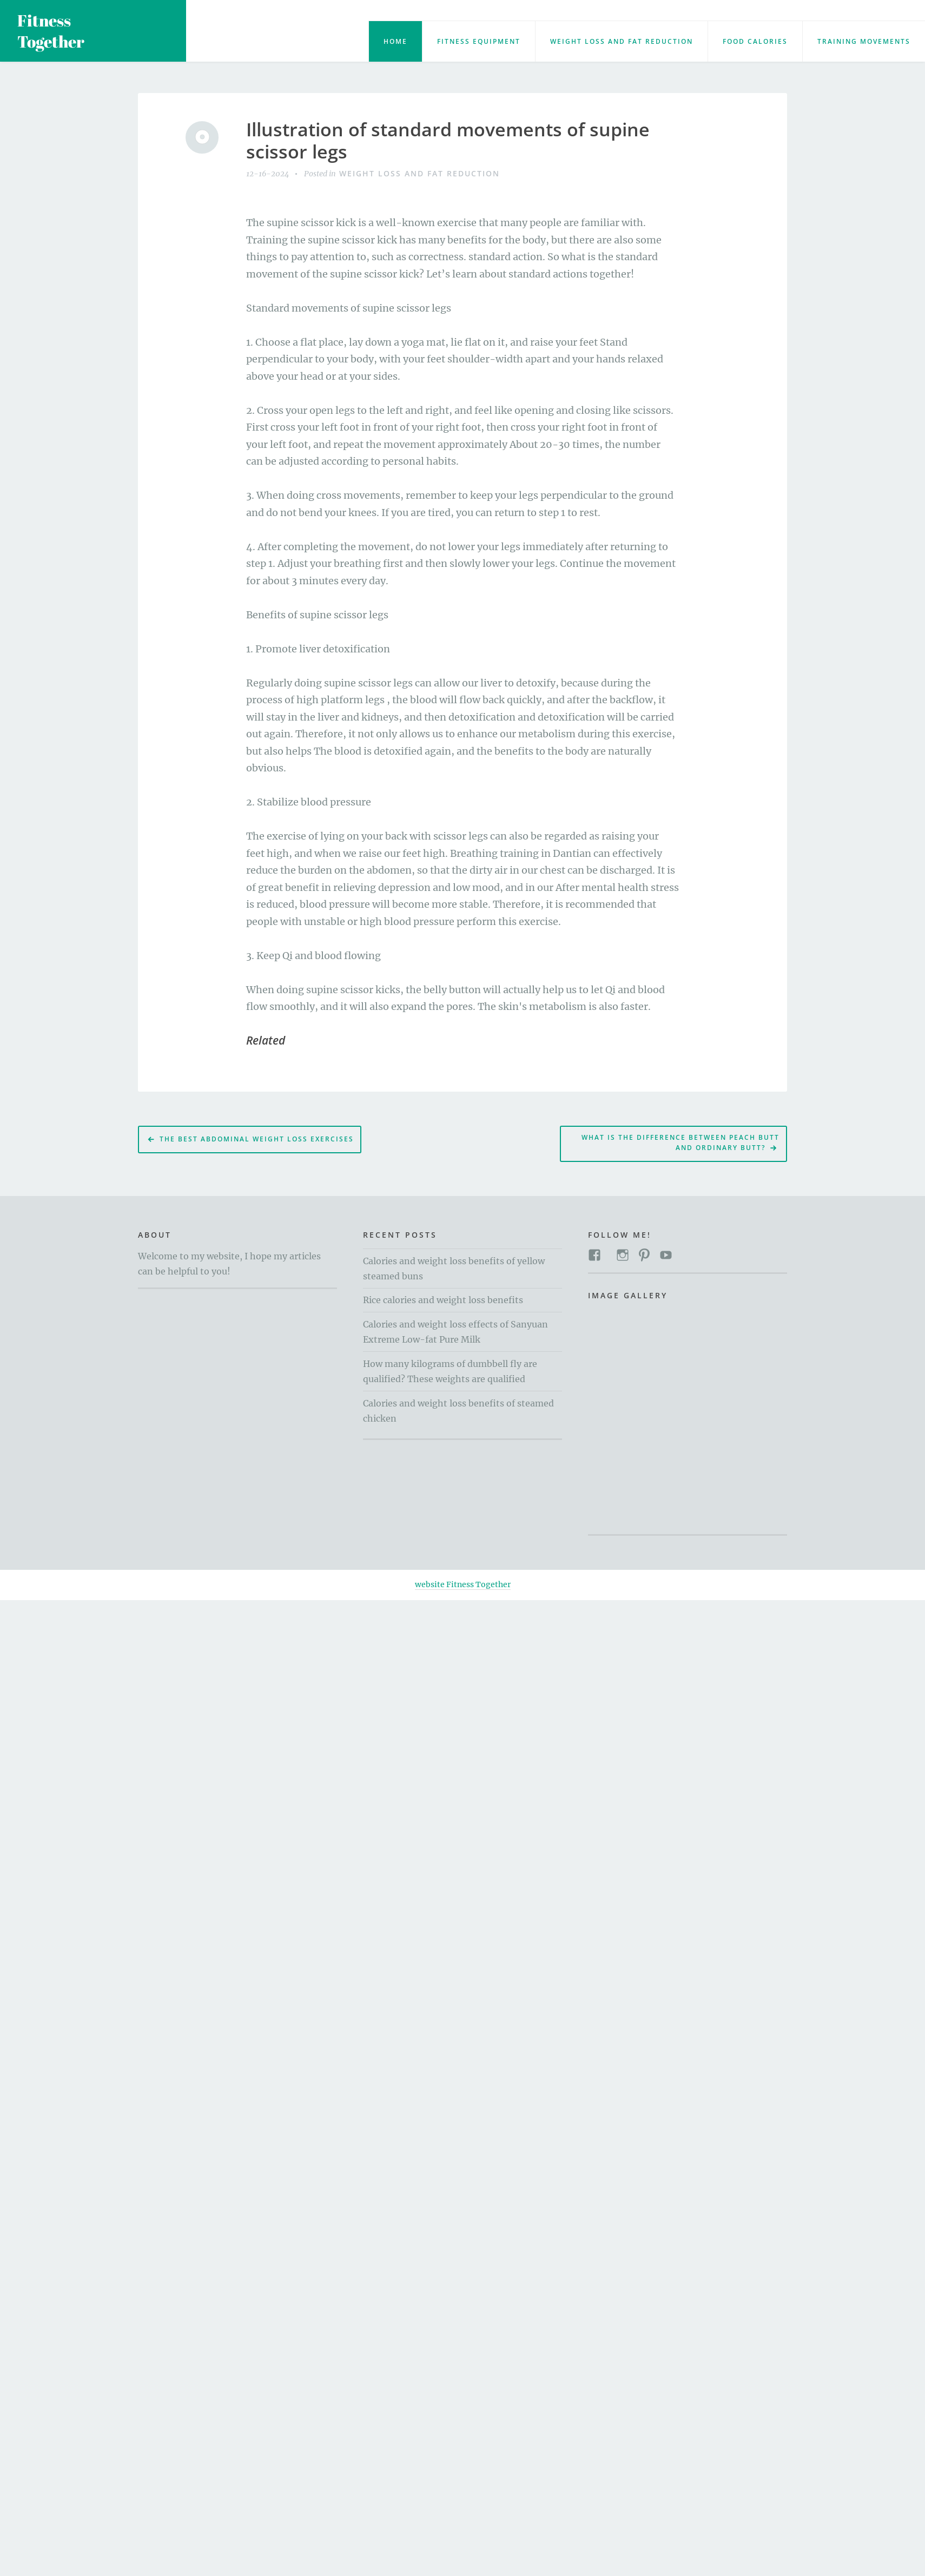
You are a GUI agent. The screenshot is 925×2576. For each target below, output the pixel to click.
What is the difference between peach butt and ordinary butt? (680, 1142)
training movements (863, 41)
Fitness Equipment (478, 41)
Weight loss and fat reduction (621, 41)
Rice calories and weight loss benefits (443, 1299)
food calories (755, 41)
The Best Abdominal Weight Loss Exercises (257, 1139)
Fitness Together (50, 30)
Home (395, 41)
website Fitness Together (463, 1584)
